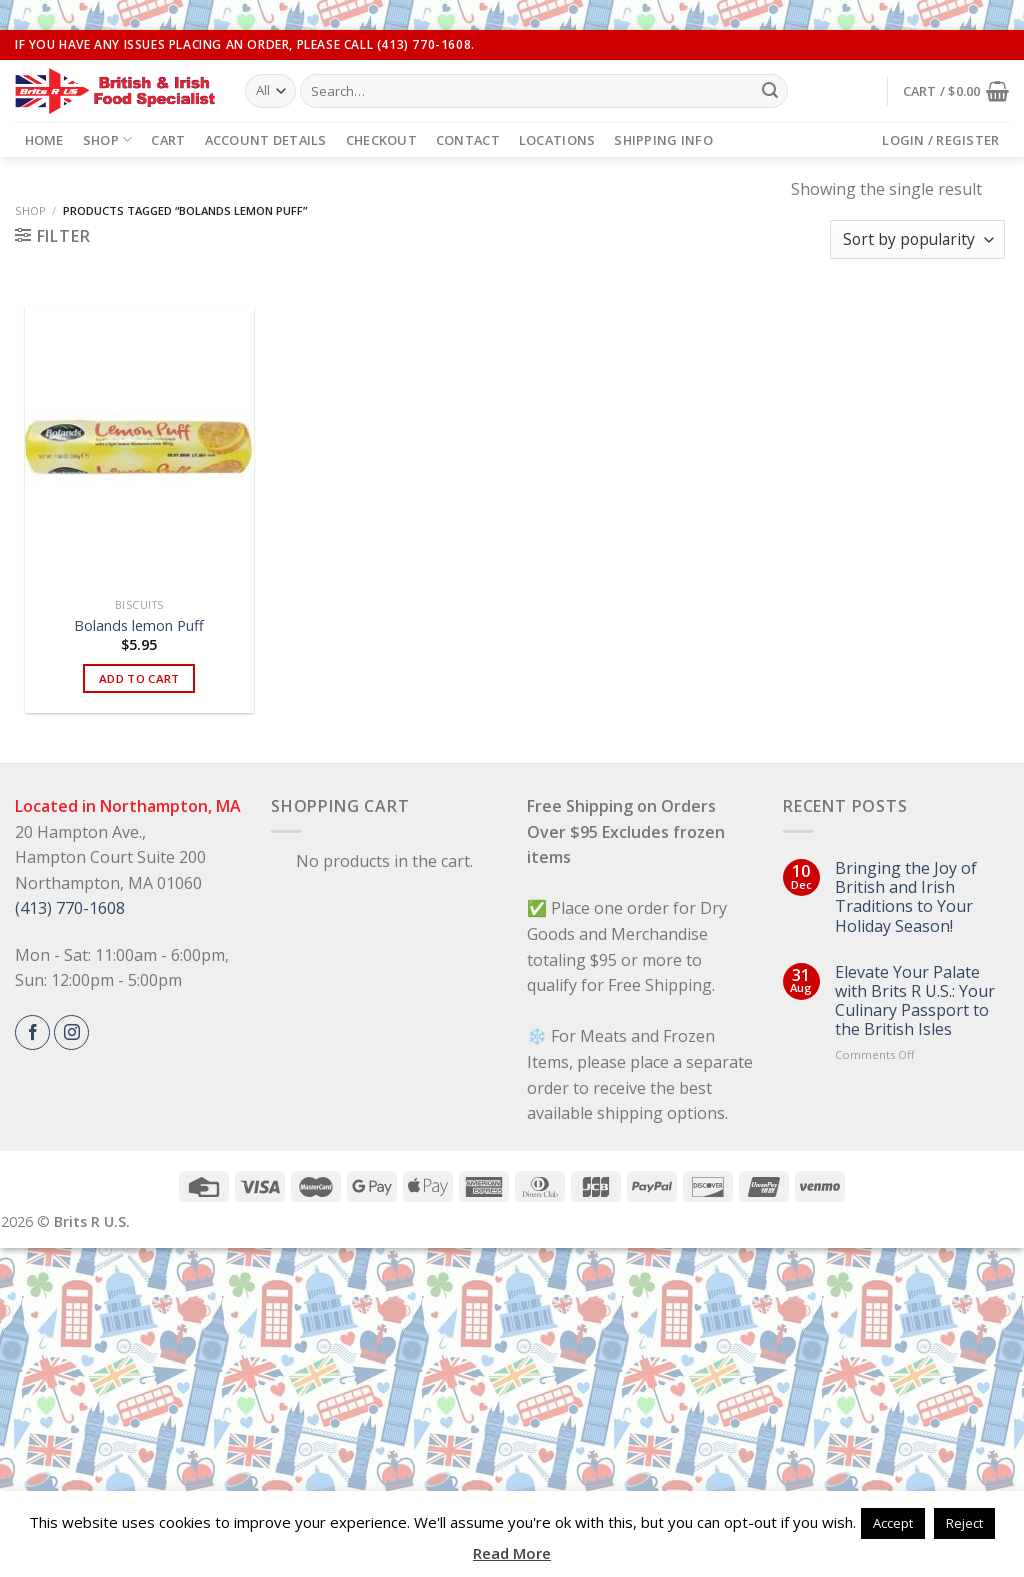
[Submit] (770, 91)
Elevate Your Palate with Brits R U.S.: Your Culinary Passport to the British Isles (915, 1001)
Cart (168, 140)
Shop (107, 139)
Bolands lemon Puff (139, 626)
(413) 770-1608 (70, 908)
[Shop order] (917, 239)
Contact (468, 140)
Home (44, 140)
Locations (557, 140)
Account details (266, 140)
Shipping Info (663, 140)
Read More (512, 1553)
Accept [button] (893, 1523)
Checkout (381, 140)
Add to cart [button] (139, 678)
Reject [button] (964, 1523)
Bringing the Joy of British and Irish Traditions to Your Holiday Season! (906, 897)
